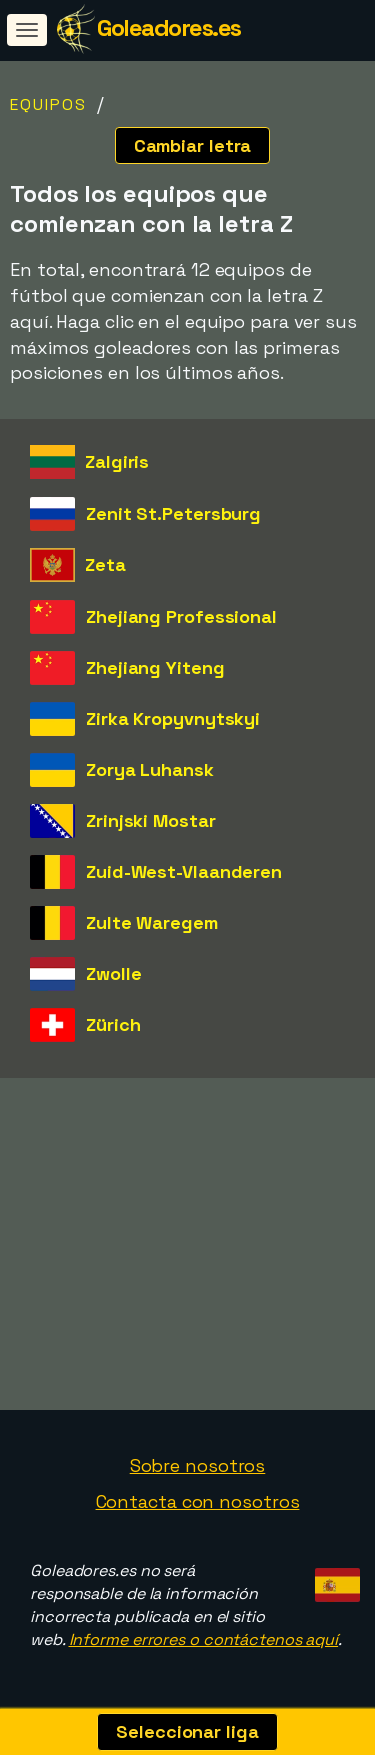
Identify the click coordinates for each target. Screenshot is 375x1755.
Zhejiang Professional (181, 616)
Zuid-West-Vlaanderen (184, 871)
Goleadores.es (169, 27)
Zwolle (113, 973)
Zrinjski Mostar (151, 820)
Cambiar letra (193, 145)
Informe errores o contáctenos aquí (204, 1639)
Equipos (48, 104)
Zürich (113, 1024)
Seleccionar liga (187, 1731)
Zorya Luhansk (150, 769)
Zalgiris (117, 461)
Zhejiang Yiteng (155, 667)
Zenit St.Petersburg (173, 513)
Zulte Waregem (152, 922)
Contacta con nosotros (198, 1501)
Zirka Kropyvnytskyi (173, 718)
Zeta (105, 564)
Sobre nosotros (198, 1465)
